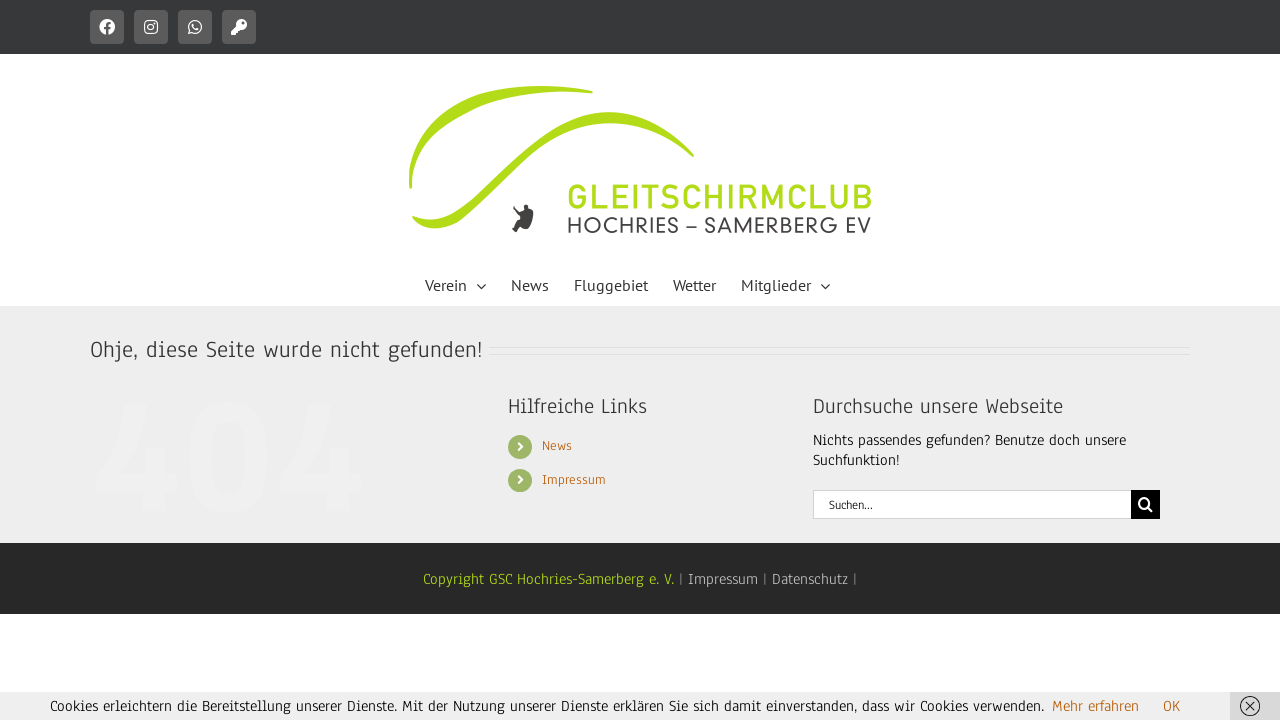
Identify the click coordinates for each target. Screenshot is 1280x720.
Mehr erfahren (1095, 706)
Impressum (574, 480)
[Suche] (1145, 504)
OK (1171, 706)
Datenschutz (810, 579)
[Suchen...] (972, 504)
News (557, 446)
